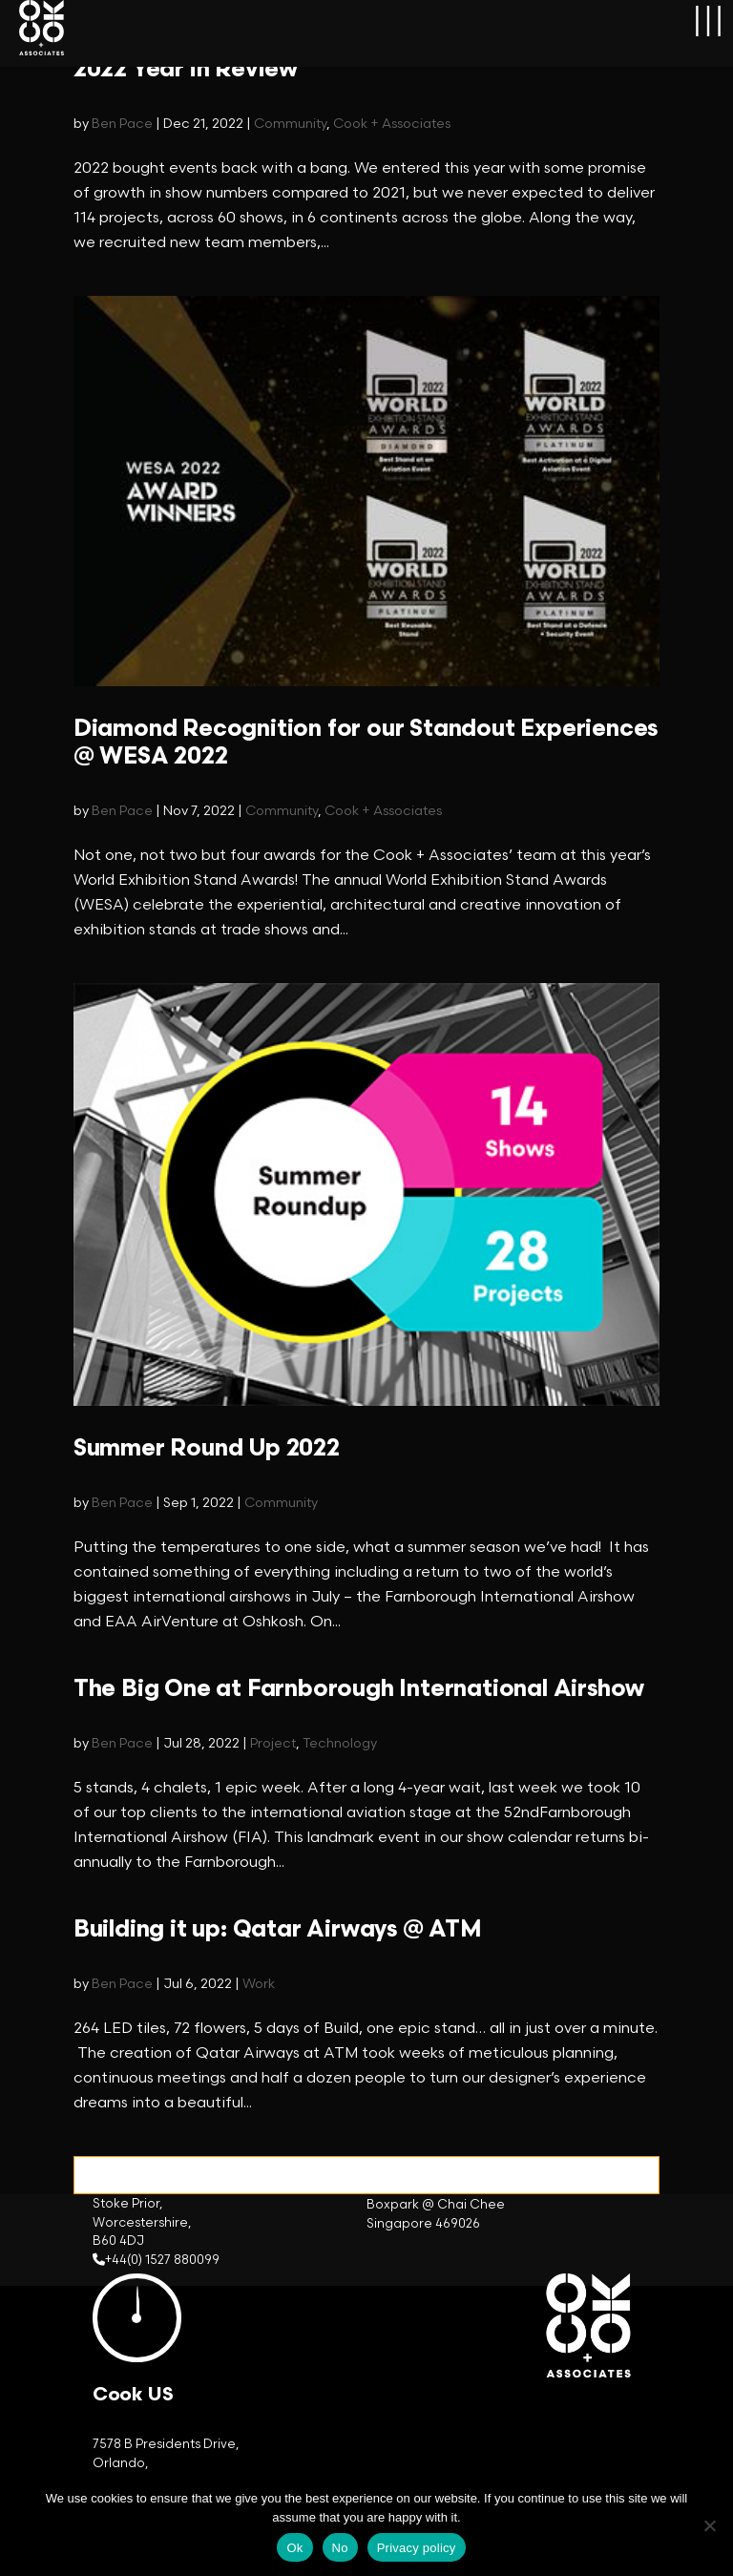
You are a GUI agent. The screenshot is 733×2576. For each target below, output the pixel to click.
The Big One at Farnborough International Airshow (358, 1689)
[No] (709, 2525)
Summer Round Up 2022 (206, 1448)
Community (290, 123)
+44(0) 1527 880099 (162, 2260)
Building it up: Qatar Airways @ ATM (277, 1929)
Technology (340, 1743)
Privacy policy (416, 2548)
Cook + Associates (391, 123)
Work (258, 1984)
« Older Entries (127, 2169)
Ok (294, 2548)
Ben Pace (122, 123)
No (340, 2548)
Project (273, 1743)
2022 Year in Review (185, 69)
